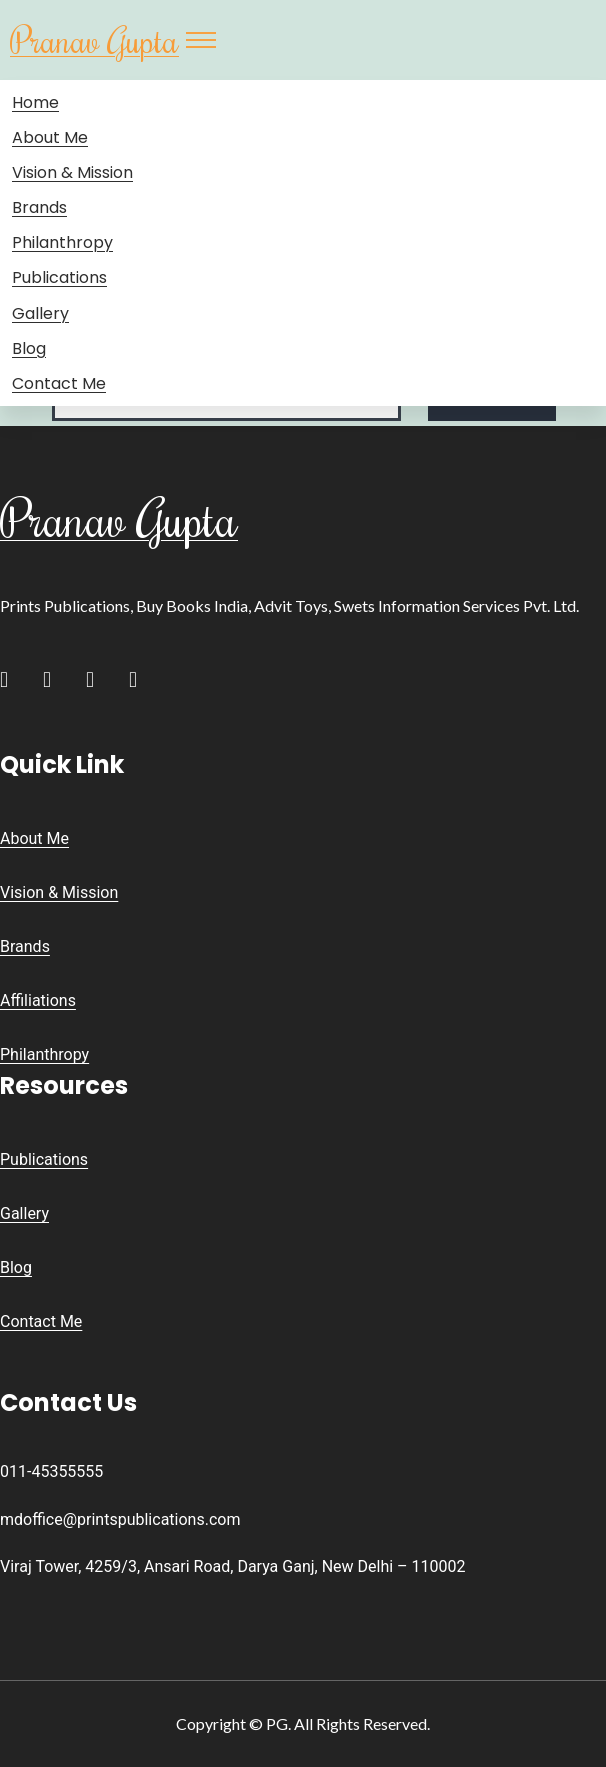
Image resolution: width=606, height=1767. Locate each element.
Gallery (40, 313)
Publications (59, 277)
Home (35, 102)
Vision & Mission (72, 172)
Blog (29, 348)
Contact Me (59, 383)
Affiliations (38, 1000)
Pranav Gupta (94, 39)
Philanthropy (62, 242)
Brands (39, 207)
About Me (50, 137)
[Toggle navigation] (201, 40)
